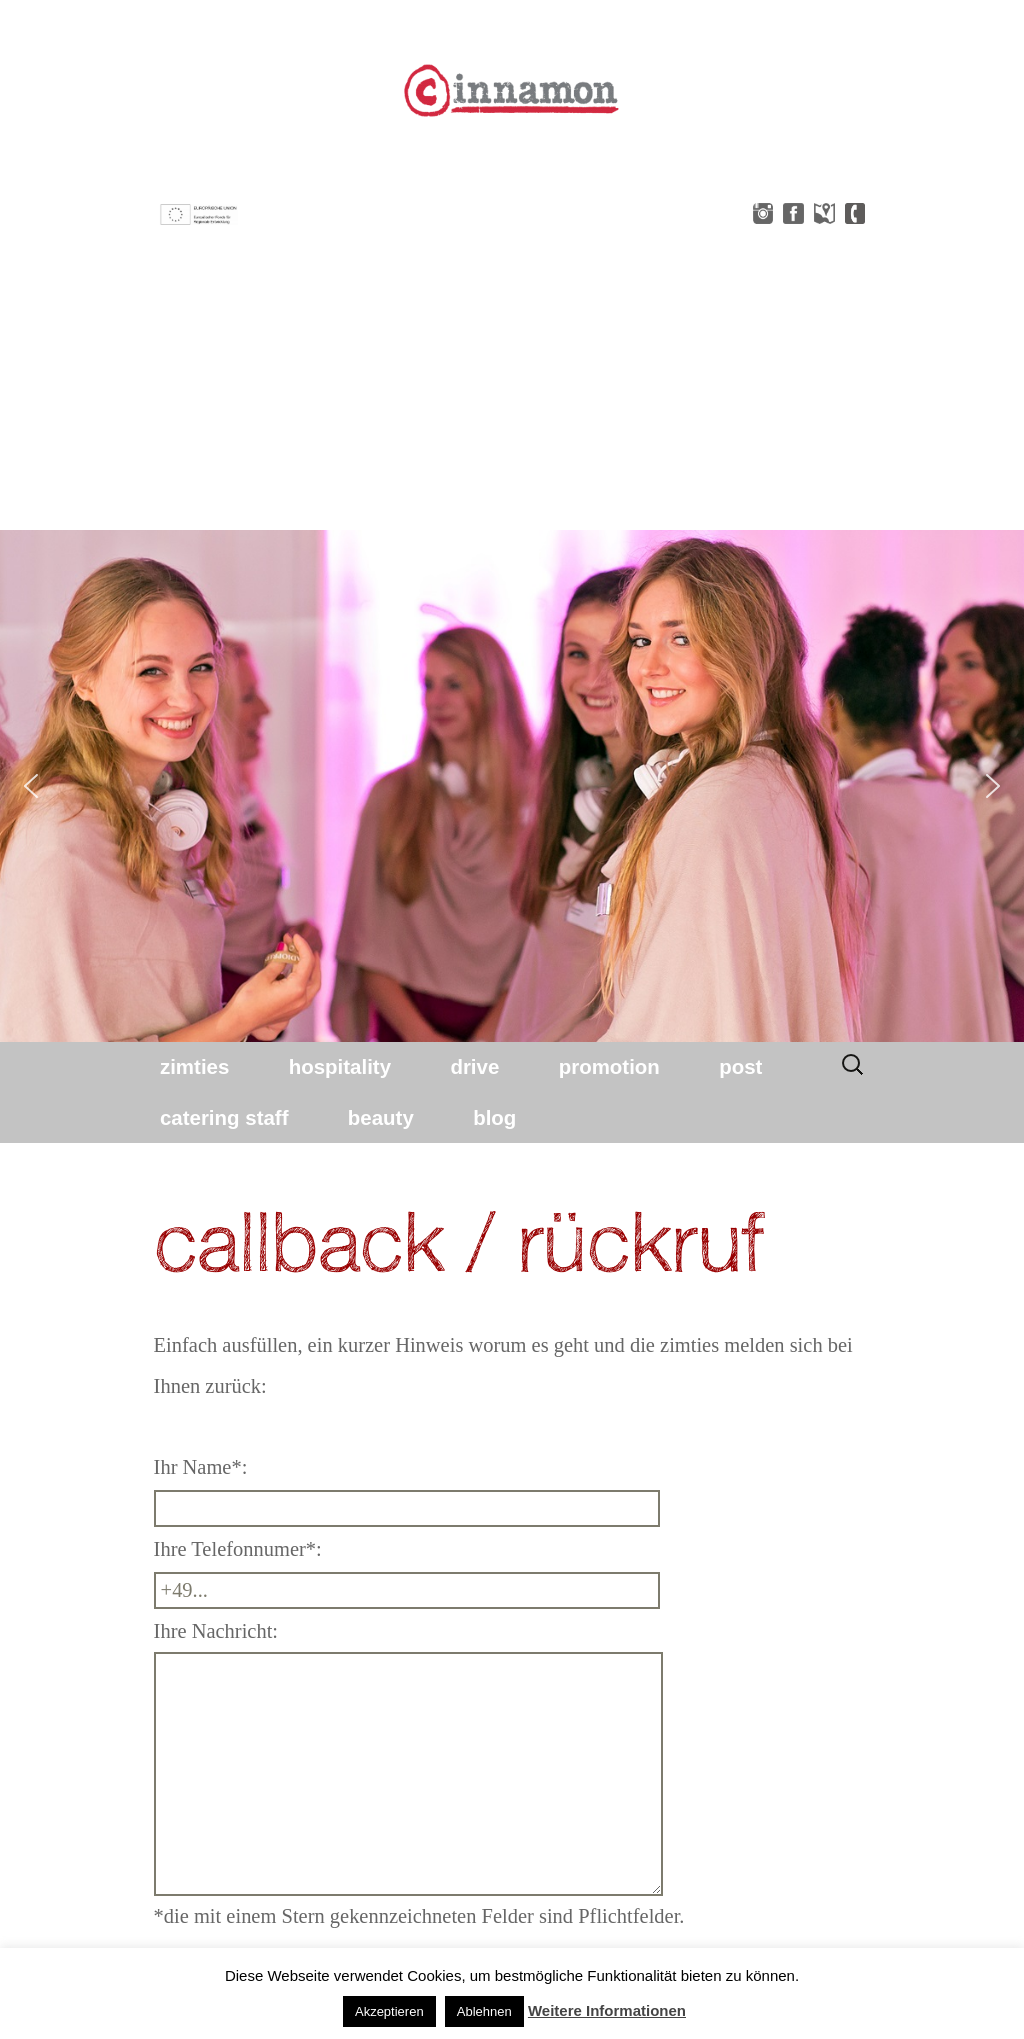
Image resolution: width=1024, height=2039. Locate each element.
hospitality (340, 1066)
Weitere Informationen (607, 2010)
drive (474, 1066)
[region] (512, 786)
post (740, 1066)
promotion (609, 1066)
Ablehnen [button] (484, 2011)
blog (494, 1117)
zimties (194, 1066)
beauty (381, 1117)
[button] (31, 786)
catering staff (224, 1117)
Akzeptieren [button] (389, 2011)
